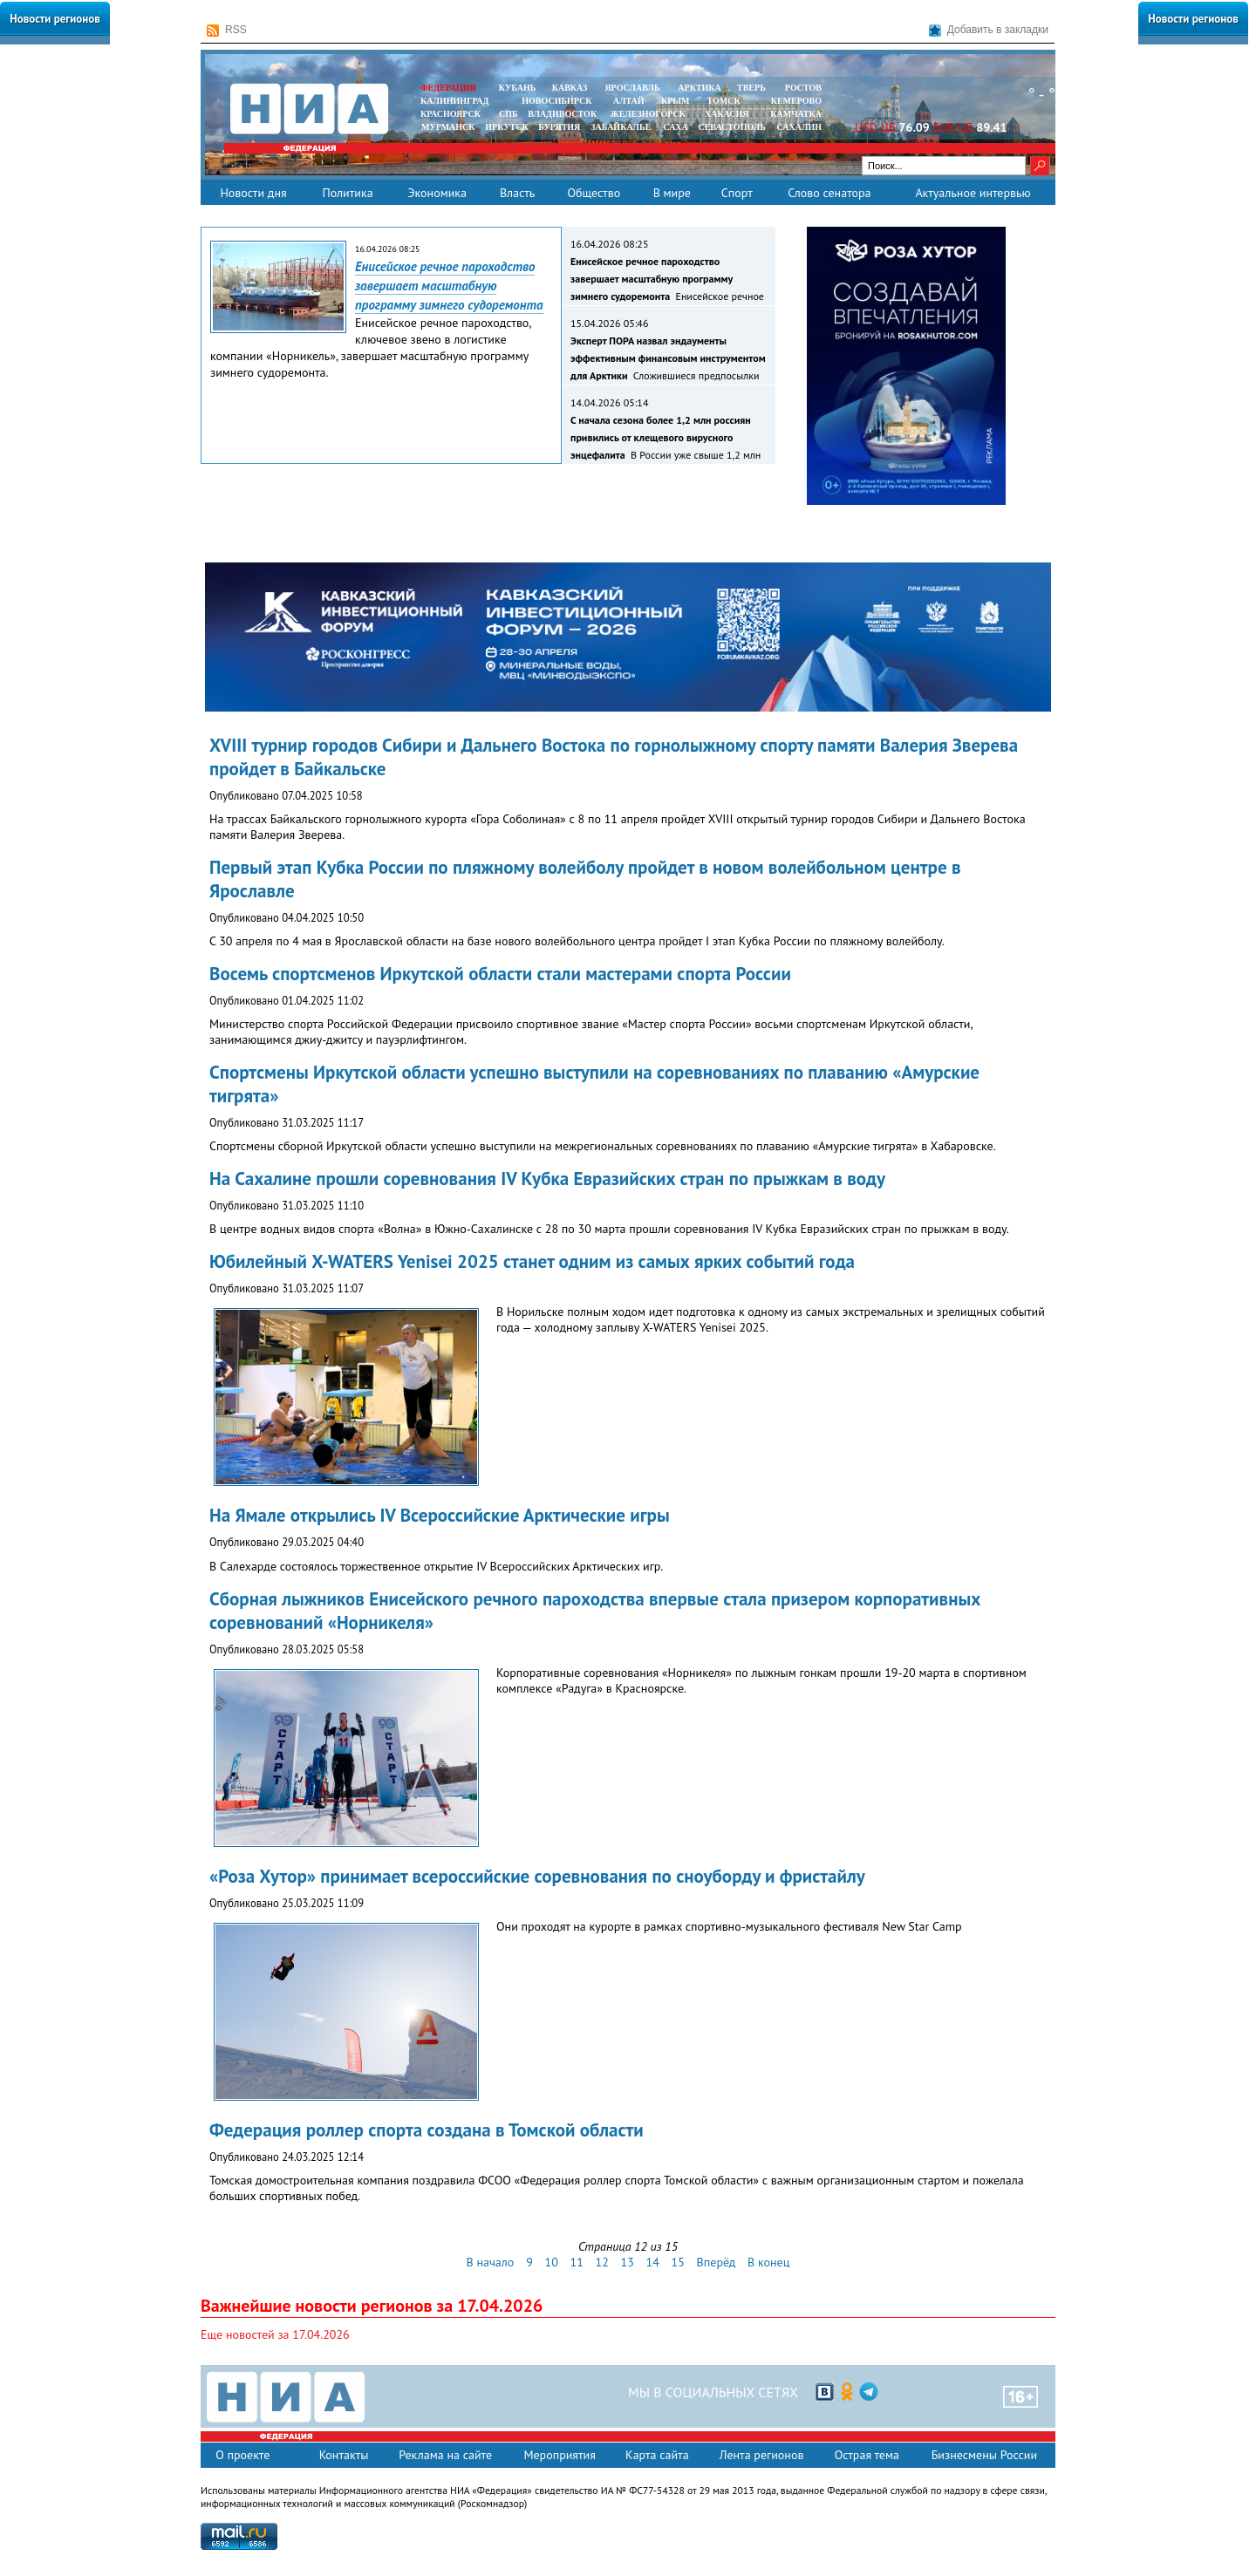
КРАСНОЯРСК (450, 114)
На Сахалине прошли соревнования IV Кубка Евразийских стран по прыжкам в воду (547, 1178)
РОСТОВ (803, 87)
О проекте (242, 2455)
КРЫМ (675, 101)
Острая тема (867, 2455)
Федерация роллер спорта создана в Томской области (426, 2130)
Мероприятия (559, 2455)
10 (551, 2262)
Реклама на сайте (445, 2455)
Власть (517, 193)
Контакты (344, 2455)
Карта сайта (657, 2455)
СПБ (508, 114)
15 (678, 2262)
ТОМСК (726, 101)
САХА (675, 127)
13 (627, 2262)
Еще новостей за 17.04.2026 (275, 2334)
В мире (672, 193)
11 (577, 2262)
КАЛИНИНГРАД (454, 101)
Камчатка (795, 114)
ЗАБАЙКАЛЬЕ (621, 127)
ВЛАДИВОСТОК (562, 114)
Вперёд (716, 2262)
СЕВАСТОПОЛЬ (731, 127)
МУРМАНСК (448, 127)
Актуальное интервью (972, 193)
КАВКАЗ (570, 87)
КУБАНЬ (517, 87)
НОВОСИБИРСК (556, 101)
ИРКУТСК (506, 127)
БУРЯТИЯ (559, 127)
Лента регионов (762, 2455)
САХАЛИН (799, 127)
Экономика (437, 193)
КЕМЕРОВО (796, 101)
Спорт (737, 193)
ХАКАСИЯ (725, 114)
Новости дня (253, 193)
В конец (768, 2262)
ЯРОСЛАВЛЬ (631, 87)
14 (652, 2262)
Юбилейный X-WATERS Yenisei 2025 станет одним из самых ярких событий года (532, 1261)
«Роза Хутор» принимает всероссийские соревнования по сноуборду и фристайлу (537, 1876)
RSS (227, 30)
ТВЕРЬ (751, 87)
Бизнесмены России (984, 2455)
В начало (491, 2262)
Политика (347, 193)
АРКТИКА (699, 87)
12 (602, 2262)
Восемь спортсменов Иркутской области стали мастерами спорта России (500, 973)
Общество (593, 193)
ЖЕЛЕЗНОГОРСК (648, 114)
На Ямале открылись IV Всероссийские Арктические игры (439, 1515)
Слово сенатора (829, 193)
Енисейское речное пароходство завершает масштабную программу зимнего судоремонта (449, 285)
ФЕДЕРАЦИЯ (448, 87)
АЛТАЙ (629, 101)
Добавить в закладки (988, 30)
